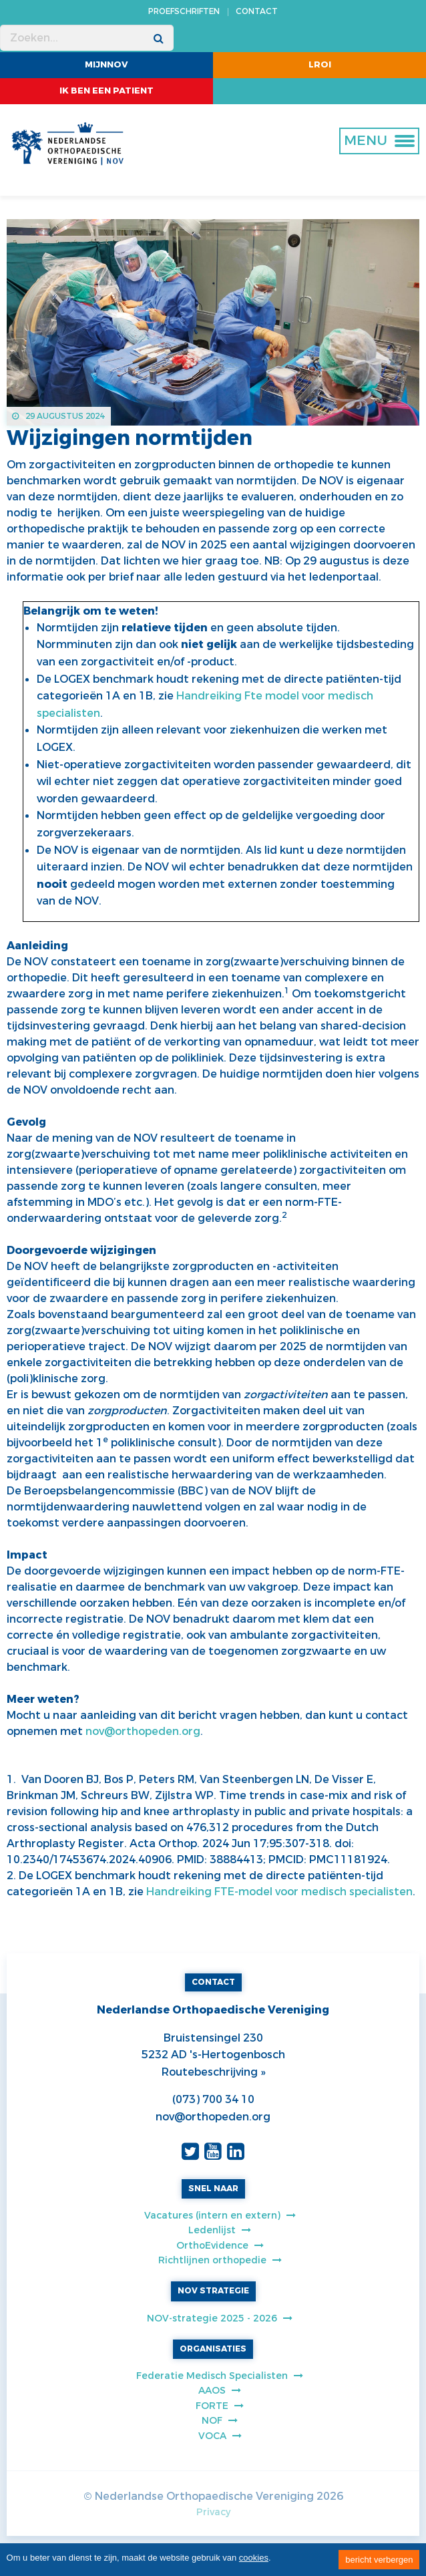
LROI (319, 64)
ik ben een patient (106, 90)
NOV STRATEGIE (213, 2290)
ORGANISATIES (213, 2349)
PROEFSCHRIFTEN (184, 11)
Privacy (213, 2512)
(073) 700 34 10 (213, 2099)
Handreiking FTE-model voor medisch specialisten (279, 1892)
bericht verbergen (379, 2560)
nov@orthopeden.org (142, 1731)
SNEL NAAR (213, 2188)
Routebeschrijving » (213, 2072)
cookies (253, 2558)
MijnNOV (106, 64)
